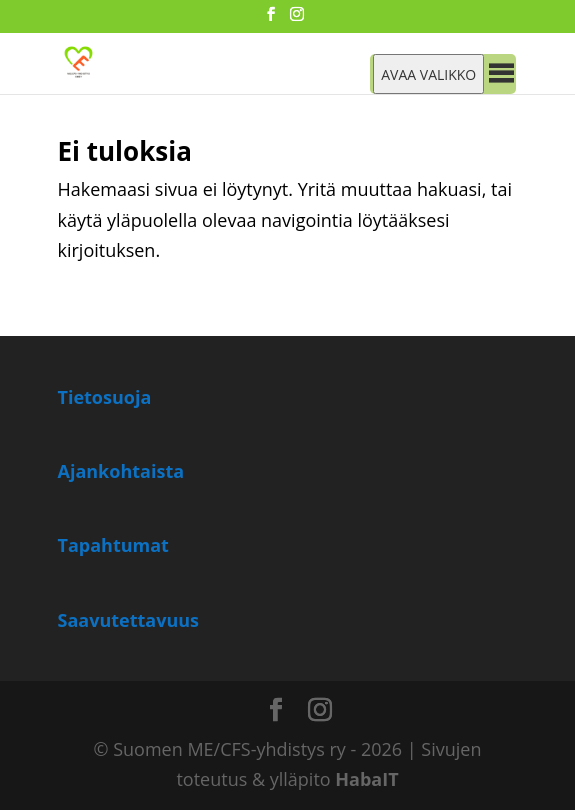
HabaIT (366, 779)
